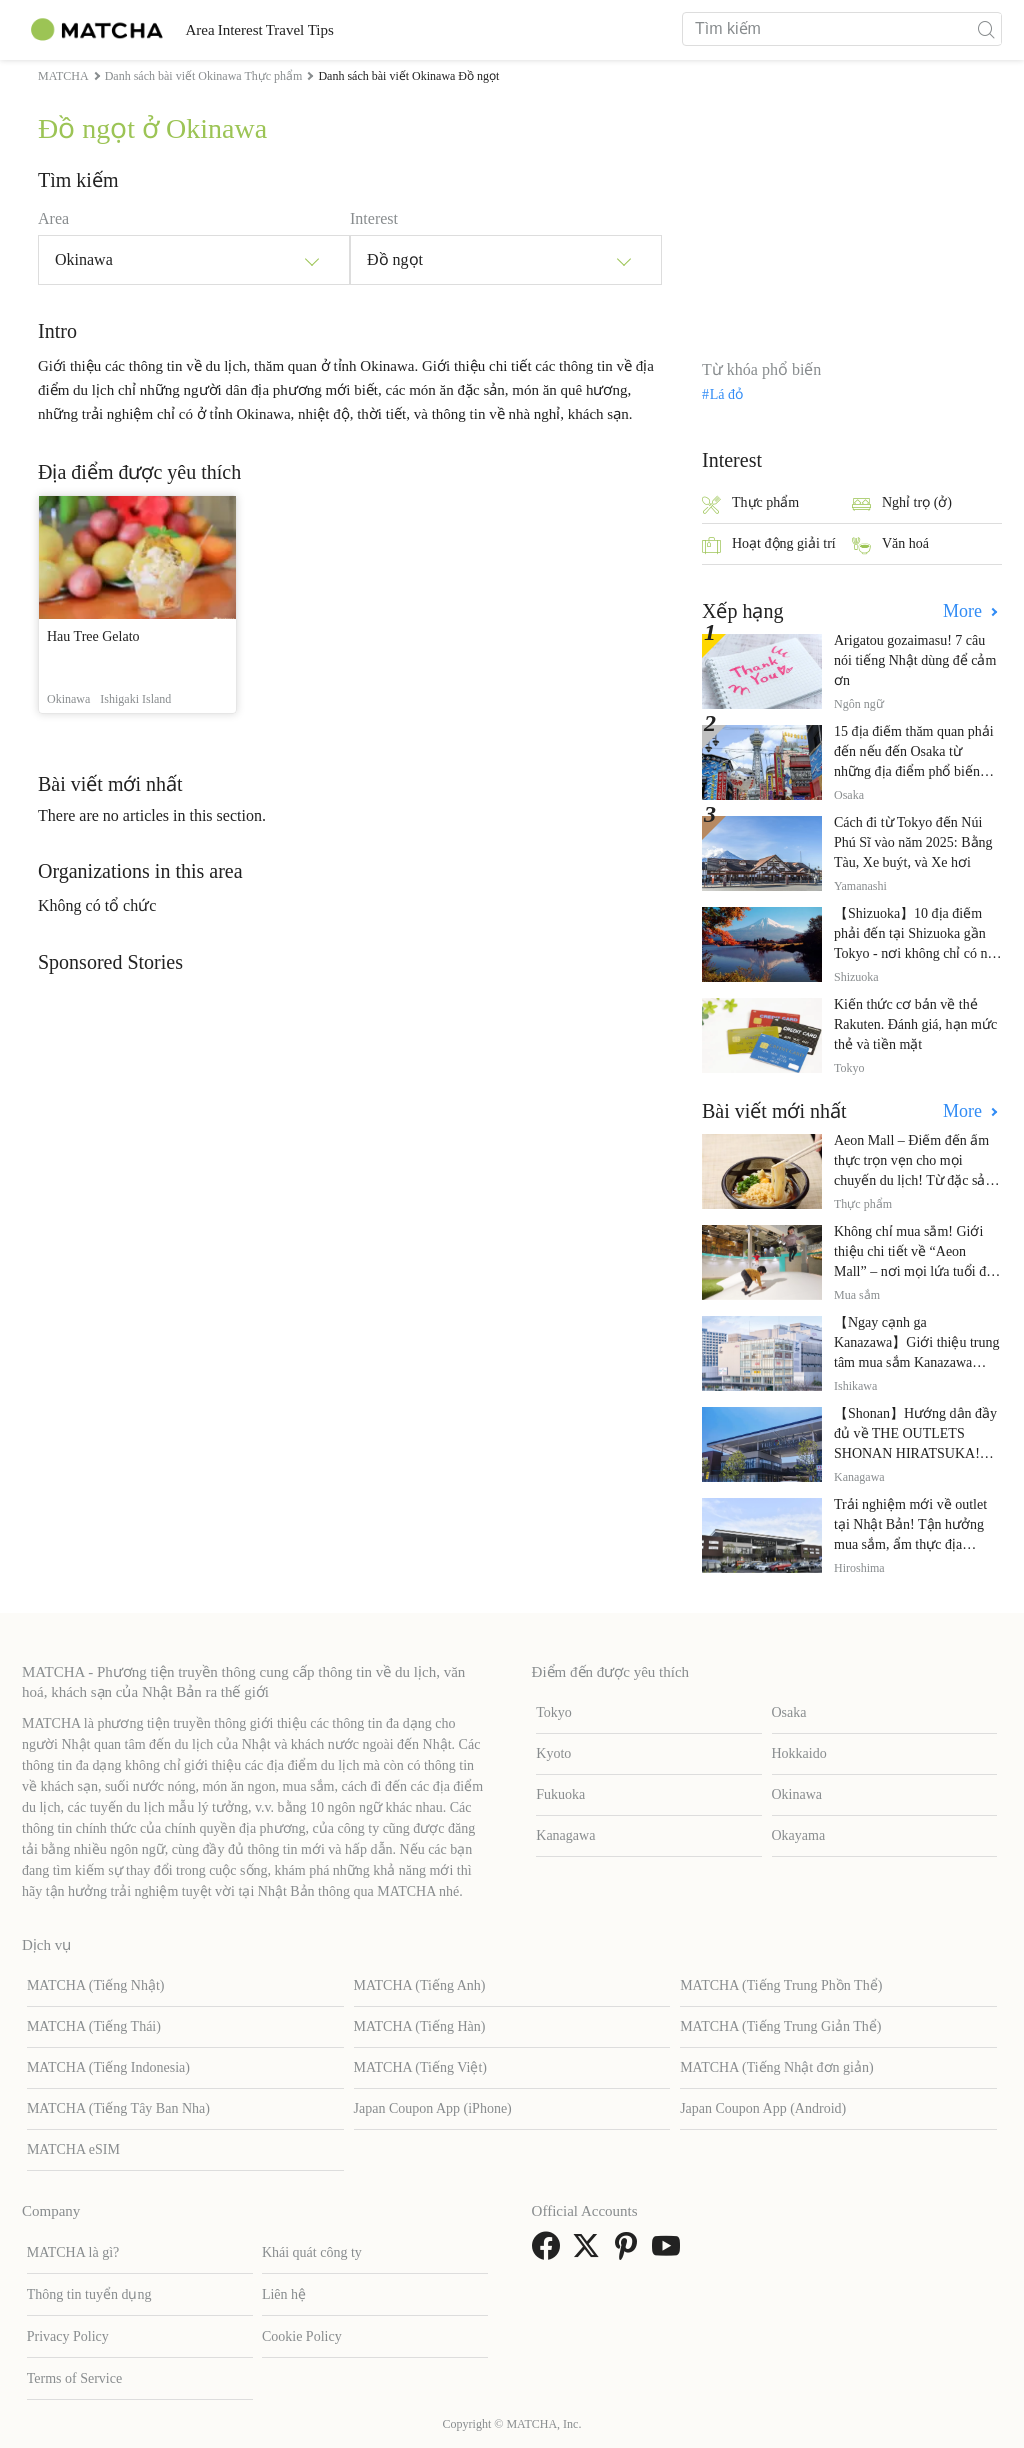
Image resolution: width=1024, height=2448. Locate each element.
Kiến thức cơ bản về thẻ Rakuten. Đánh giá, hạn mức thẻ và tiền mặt (915, 1024)
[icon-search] (986, 29)
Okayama (799, 1835)
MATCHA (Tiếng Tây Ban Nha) (118, 2108)
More (965, 611)
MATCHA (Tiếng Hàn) (420, 2026)
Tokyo (554, 1712)
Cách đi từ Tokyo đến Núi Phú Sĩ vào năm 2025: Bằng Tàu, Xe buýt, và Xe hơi (913, 842)
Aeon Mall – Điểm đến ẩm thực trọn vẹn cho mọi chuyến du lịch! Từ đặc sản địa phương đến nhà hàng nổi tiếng (913, 1180)
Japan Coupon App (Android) (763, 2108)
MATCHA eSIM (73, 2149)
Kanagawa (565, 1835)
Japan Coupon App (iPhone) (433, 2108)
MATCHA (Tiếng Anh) (420, 1985)
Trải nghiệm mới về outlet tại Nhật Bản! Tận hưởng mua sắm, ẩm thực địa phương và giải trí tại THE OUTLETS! (911, 1544)
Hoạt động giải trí (769, 545)
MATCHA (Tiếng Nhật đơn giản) (777, 2067)
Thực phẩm (750, 504)
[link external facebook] (550, 2252)
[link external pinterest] (630, 2252)
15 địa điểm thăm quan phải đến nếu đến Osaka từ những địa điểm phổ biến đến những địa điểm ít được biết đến (915, 771)
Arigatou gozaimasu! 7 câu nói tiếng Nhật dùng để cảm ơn (915, 660)
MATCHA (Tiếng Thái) (94, 2026)
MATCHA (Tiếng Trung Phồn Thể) (781, 1985)
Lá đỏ (726, 395)
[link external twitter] (590, 2252)
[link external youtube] (670, 2252)
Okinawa (797, 1794)
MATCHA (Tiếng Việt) (420, 2067)
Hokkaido (799, 1753)
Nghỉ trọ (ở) (902, 504)
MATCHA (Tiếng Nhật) (96, 1985)
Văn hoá (890, 545)
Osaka (789, 1712)
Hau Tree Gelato (93, 636)
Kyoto (553, 1753)
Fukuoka (560, 1794)
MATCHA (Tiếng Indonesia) (108, 2067)
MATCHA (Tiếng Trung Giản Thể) (780, 2026)
